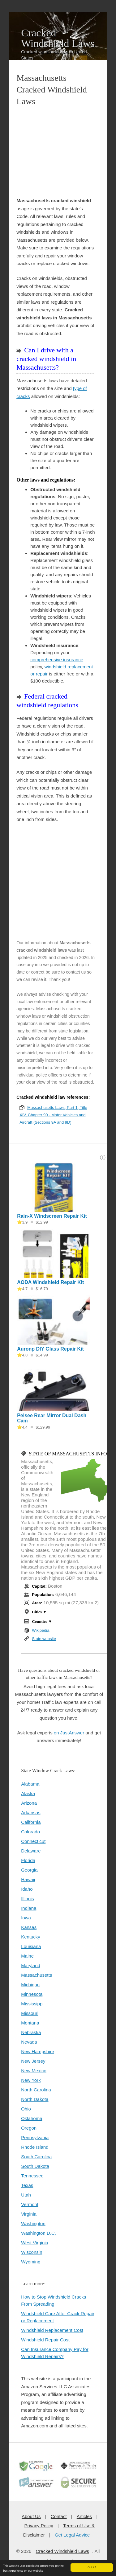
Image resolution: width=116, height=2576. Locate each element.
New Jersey (33, 2061)
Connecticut (33, 1841)
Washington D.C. (38, 2233)
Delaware (31, 1850)
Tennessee (32, 2175)
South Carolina (36, 2156)
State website (44, 1638)
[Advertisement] (55, 152)
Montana (30, 2022)
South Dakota (35, 2166)
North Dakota (34, 2099)
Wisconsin (31, 2252)
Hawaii (28, 1879)
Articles (84, 2516)
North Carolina (36, 2089)
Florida (28, 1860)
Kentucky (30, 1936)
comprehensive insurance (56, 659)
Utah (26, 2194)
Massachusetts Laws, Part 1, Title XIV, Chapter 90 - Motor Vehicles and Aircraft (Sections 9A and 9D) (53, 1115)
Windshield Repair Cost (45, 2339)
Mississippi (32, 2003)
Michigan (30, 1984)
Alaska (28, 1793)
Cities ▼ (39, 1612)
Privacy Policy (38, 2525)
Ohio (26, 2108)
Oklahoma (31, 2118)
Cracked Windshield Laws (58, 38)
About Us (31, 2516)
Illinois (27, 1898)
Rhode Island (34, 2147)
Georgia (29, 1870)
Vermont (29, 2204)
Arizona (29, 1803)
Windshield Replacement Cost (52, 2330)
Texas (27, 2185)
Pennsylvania (35, 2137)
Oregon (29, 2128)
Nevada (29, 2042)
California (31, 1822)
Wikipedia (40, 1630)
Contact (59, 2516)
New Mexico (33, 2070)
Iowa (26, 1917)
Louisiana (31, 1946)
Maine (27, 1956)
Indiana (28, 1908)
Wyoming (30, 2261)
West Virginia (34, 2242)
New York (31, 2080)
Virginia (29, 2214)
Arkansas (31, 1812)
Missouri (29, 2013)
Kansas (29, 1927)
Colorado (30, 1831)
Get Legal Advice (72, 2534)
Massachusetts (36, 1975)
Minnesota (31, 1994)
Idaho (27, 1889)
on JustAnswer (69, 1732)
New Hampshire (37, 2051)
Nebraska (31, 2032)
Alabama (30, 1783)
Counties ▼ (42, 1621)
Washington (33, 2223)
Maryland (30, 1965)
